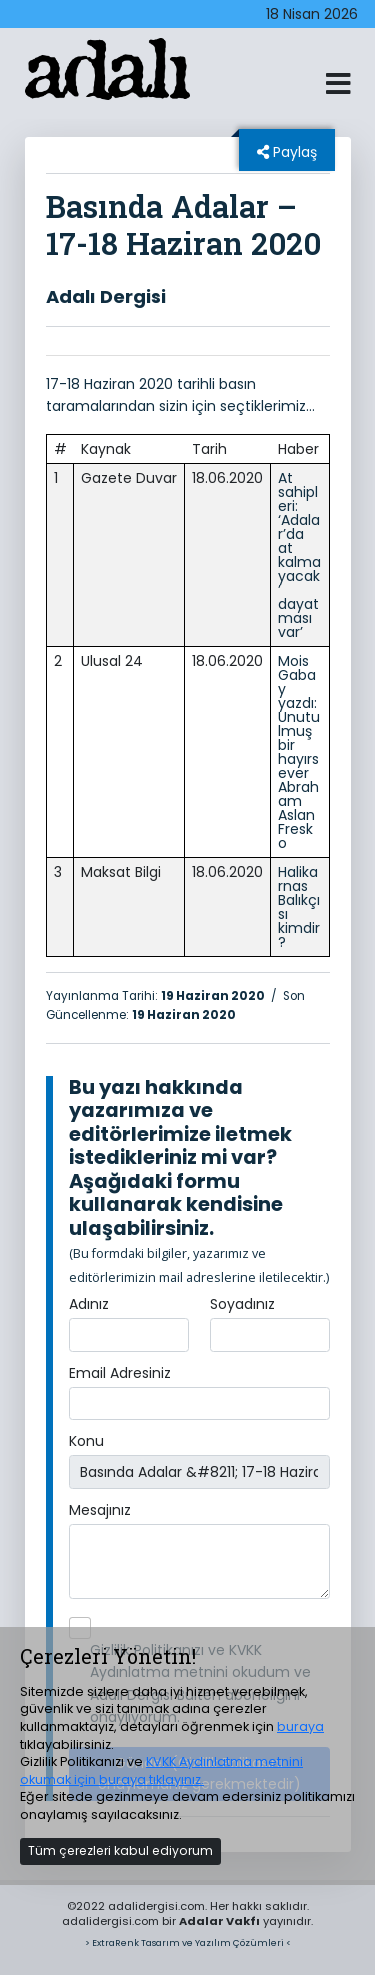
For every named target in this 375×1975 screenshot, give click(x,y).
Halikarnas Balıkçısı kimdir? (299, 907)
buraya (300, 1726)
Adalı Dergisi (106, 296)
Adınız (89, 1304)
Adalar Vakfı (219, 1921)
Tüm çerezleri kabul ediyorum (120, 1850)
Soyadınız (242, 1304)
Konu (86, 1441)
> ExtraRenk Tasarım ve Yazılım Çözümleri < (188, 1942)
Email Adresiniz (120, 1373)
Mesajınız (100, 1510)
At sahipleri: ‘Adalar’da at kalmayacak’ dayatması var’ (299, 555)
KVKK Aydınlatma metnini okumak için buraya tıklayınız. (161, 1770)
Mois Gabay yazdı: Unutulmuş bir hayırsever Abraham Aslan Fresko (299, 752)
